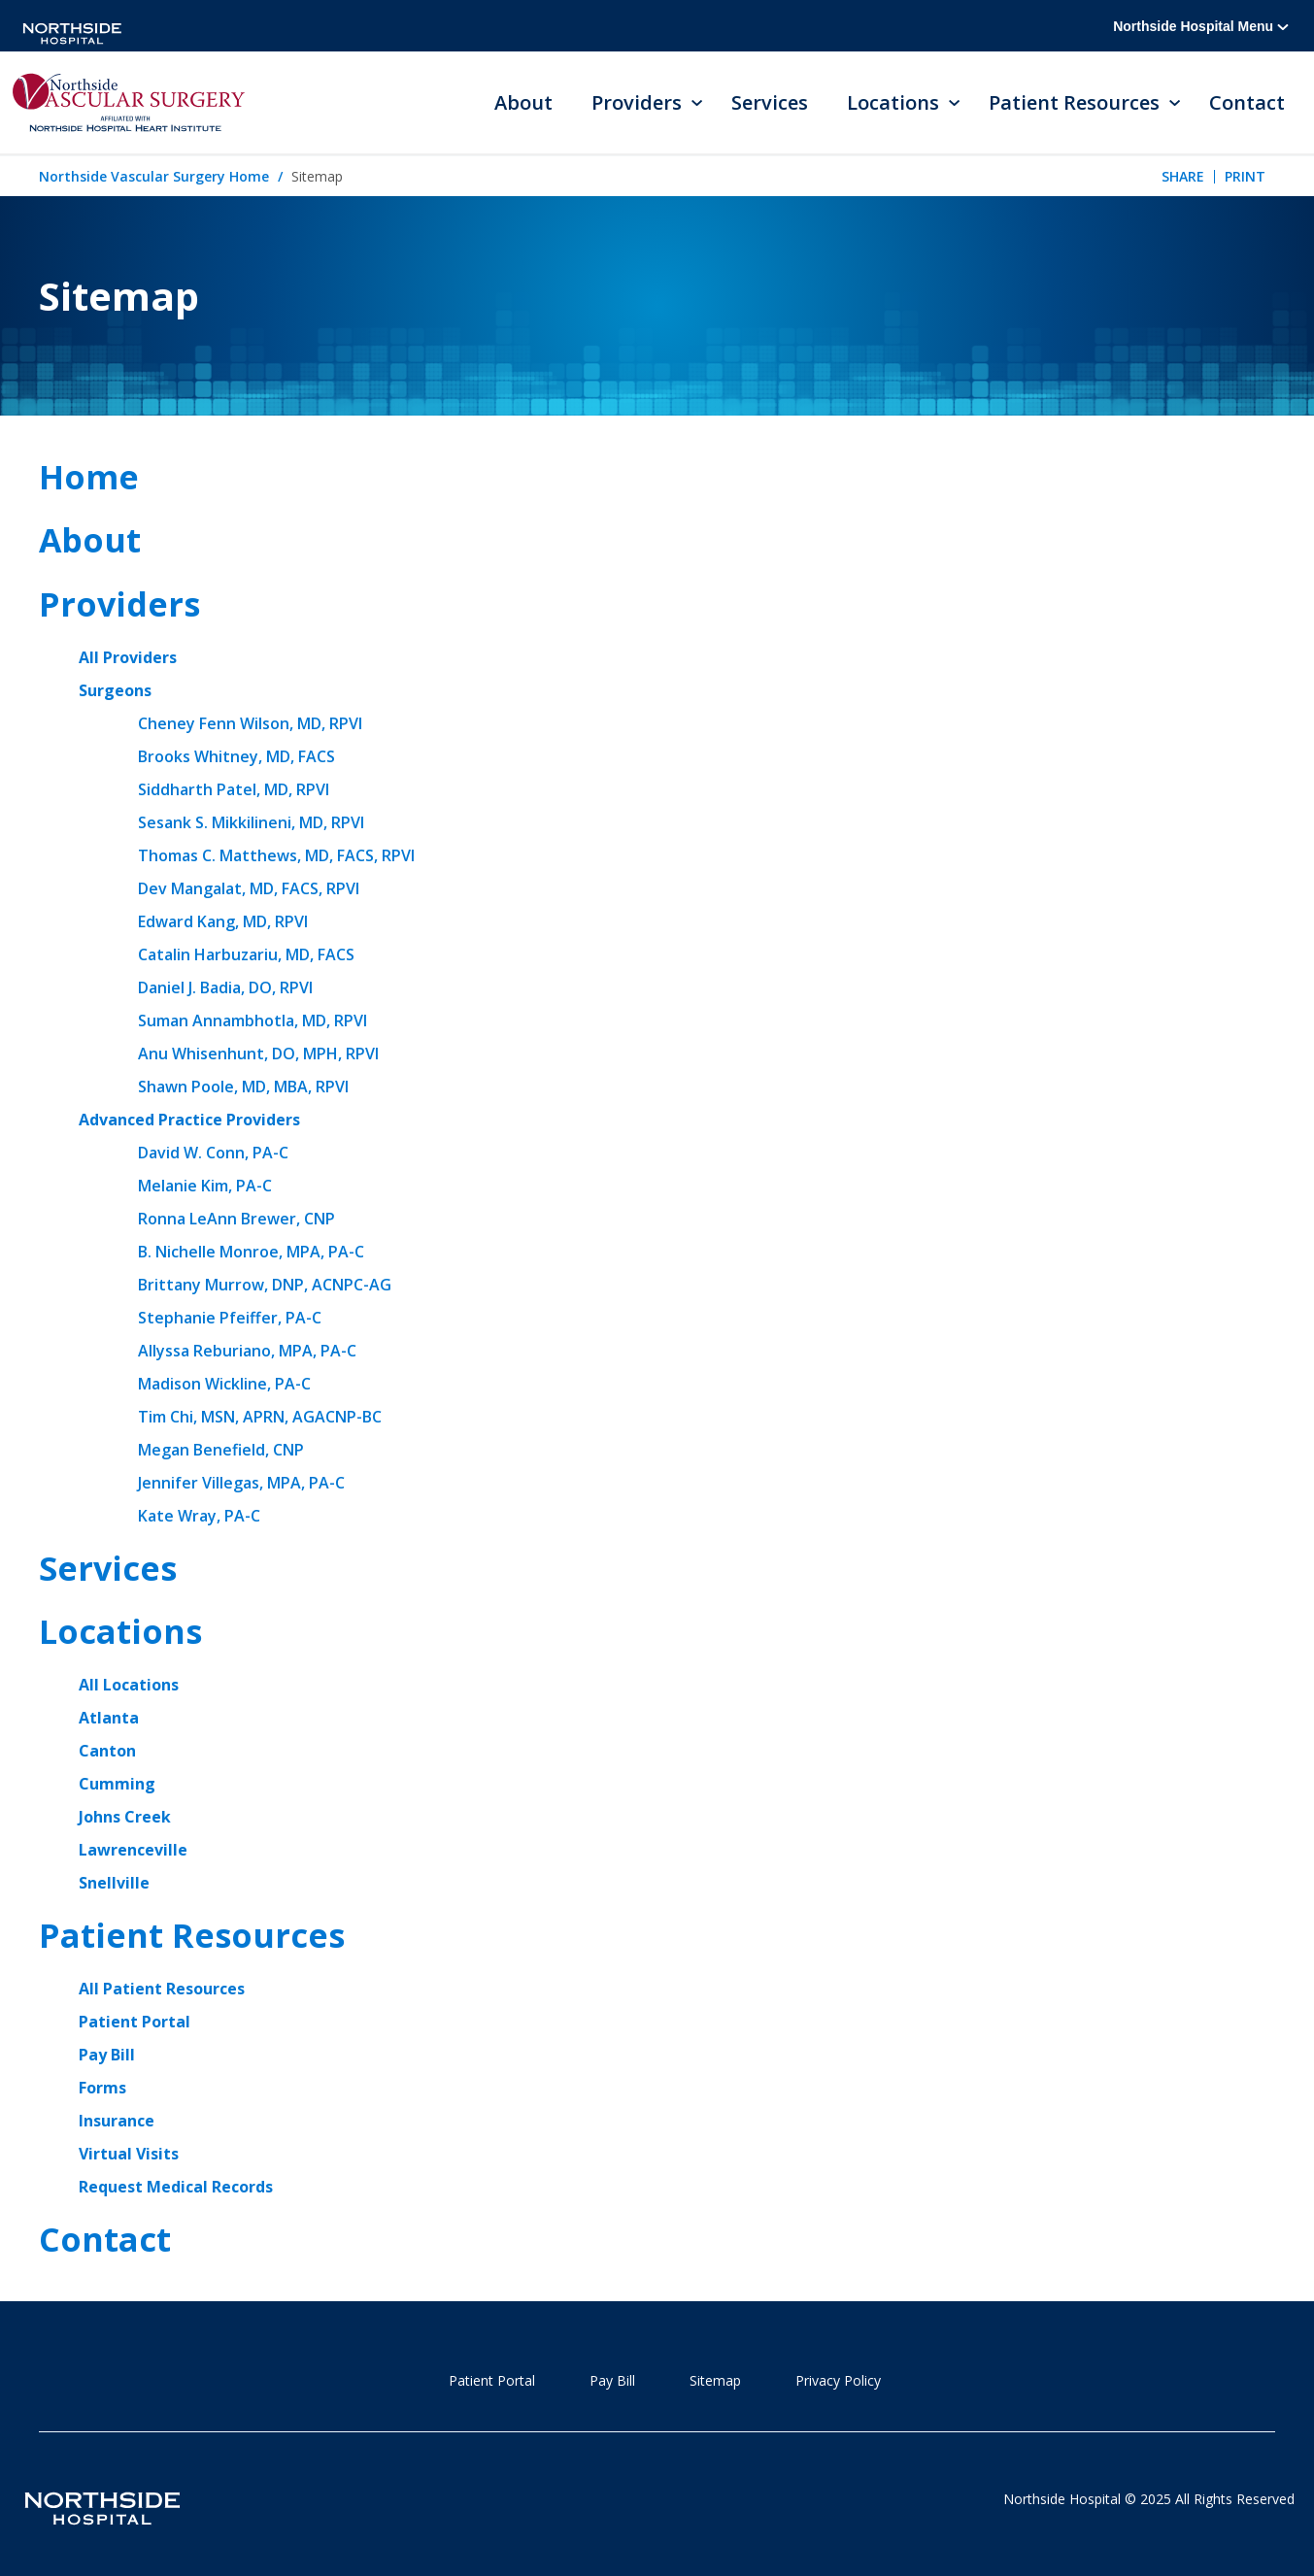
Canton (107, 1750)
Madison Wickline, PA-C (224, 1383)
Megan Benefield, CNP (221, 1449)
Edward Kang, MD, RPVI (223, 921)
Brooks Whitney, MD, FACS (236, 756)
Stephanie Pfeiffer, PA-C (229, 1317)
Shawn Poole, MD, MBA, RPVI (243, 1086)
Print (1245, 176)
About (523, 102)
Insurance (116, 2120)
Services (769, 102)
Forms (102, 2087)
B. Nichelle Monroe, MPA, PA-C (251, 1251)
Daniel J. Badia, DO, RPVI (225, 987)
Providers (119, 604)
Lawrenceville (133, 1849)
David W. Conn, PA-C (213, 1152)
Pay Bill (107, 2054)
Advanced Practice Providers (189, 1119)
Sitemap (715, 2380)
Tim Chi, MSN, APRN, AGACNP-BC (260, 1416)
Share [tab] (1183, 176)
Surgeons (115, 690)
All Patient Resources (162, 1988)
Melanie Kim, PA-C (205, 1185)
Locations (120, 1631)
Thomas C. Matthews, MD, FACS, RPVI (276, 855)
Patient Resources (192, 1935)
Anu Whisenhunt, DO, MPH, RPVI (258, 1053)
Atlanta (109, 1717)
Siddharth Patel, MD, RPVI (233, 789)
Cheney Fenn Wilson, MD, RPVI (250, 723)
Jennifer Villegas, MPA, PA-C (241, 1482)
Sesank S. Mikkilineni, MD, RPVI (251, 822)
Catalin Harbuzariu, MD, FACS (246, 954)
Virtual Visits (129, 2153)
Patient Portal (134, 2021)
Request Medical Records (176, 2186)
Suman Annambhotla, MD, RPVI (252, 1020)
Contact (1247, 102)
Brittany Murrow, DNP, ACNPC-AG (264, 1284)
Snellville (114, 1882)
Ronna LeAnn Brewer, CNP (236, 1218)
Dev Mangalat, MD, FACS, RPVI (248, 888)
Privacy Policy (838, 2380)
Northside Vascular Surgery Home (154, 176)
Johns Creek (125, 1816)
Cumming (117, 1783)
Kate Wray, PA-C (199, 1515)
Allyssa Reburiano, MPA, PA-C (247, 1350)
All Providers (128, 657)
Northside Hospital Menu (1201, 26)
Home (89, 476)
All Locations (129, 1684)
